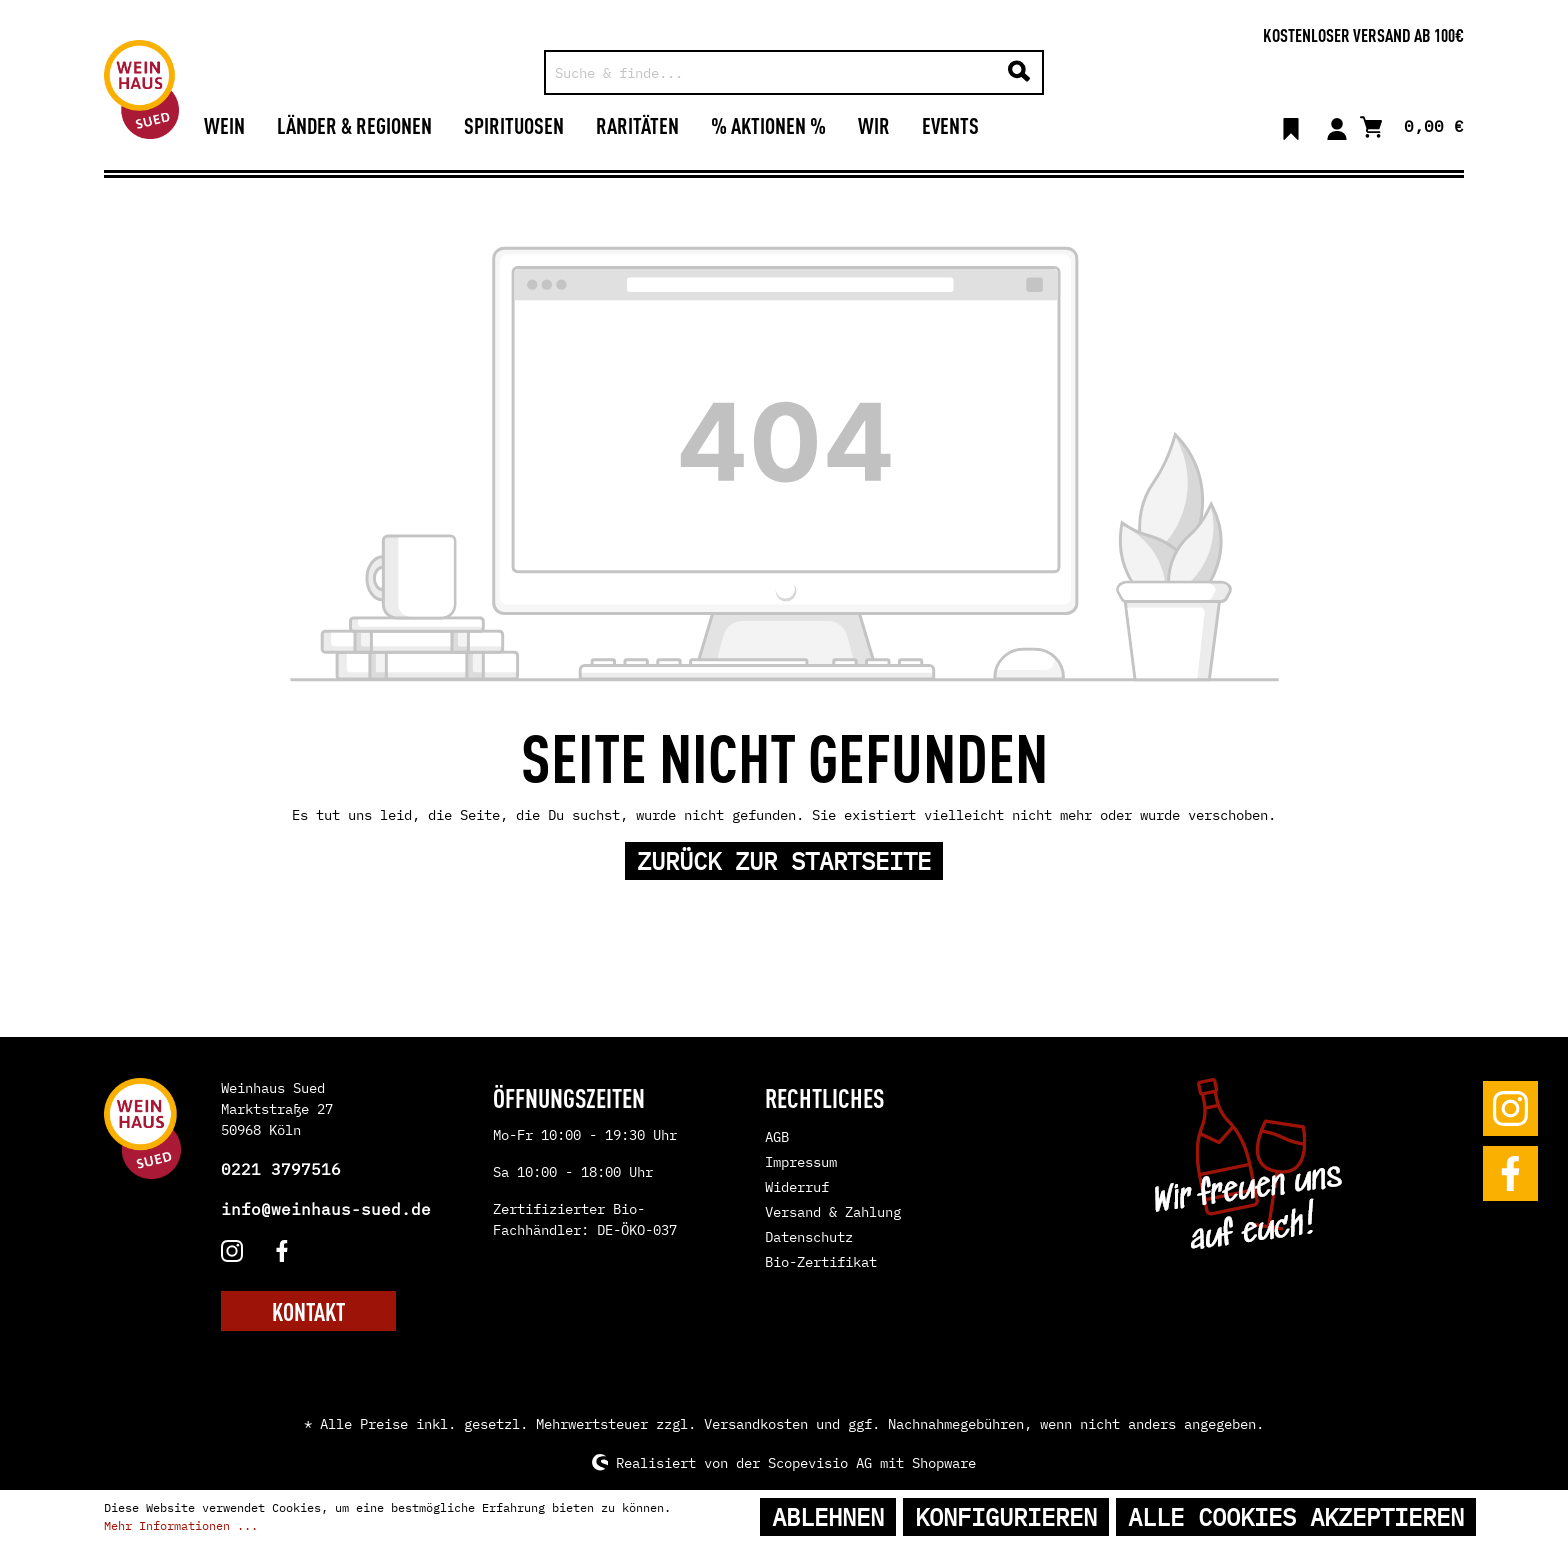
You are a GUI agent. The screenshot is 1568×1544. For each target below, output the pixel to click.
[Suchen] (1019, 72)
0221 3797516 (281, 1169)
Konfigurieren (1006, 1517)
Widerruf (797, 1187)
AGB (777, 1137)
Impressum (801, 1162)
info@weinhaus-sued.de (326, 1209)
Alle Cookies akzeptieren (1296, 1517)
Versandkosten (756, 1424)
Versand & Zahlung (833, 1212)
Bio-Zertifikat (821, 1262)
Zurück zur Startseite (784, 861)
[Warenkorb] (1412, 124)
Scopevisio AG (820, 1462)
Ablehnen (828, 1517)
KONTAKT (308, 1311)
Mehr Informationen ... (181, 1525)
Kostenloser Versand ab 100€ (1363, 34)
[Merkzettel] (1291, 125)
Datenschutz (809, 1237)
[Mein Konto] (1337, 125)
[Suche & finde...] (771, 72)
